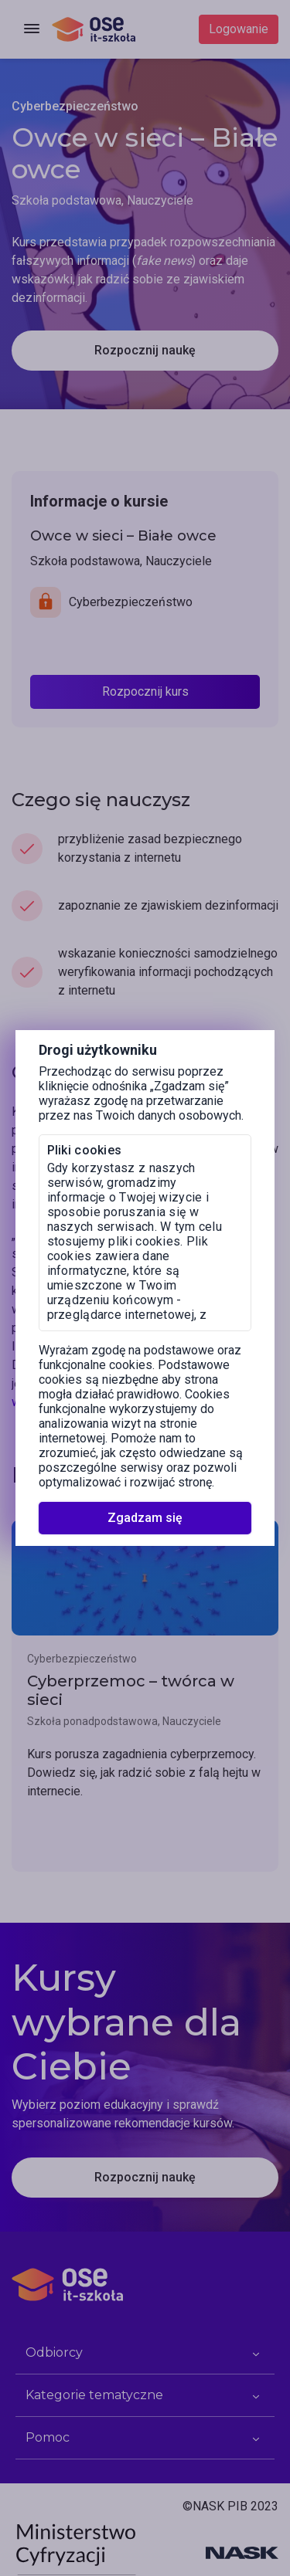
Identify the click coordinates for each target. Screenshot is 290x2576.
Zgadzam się (145, 1517)
